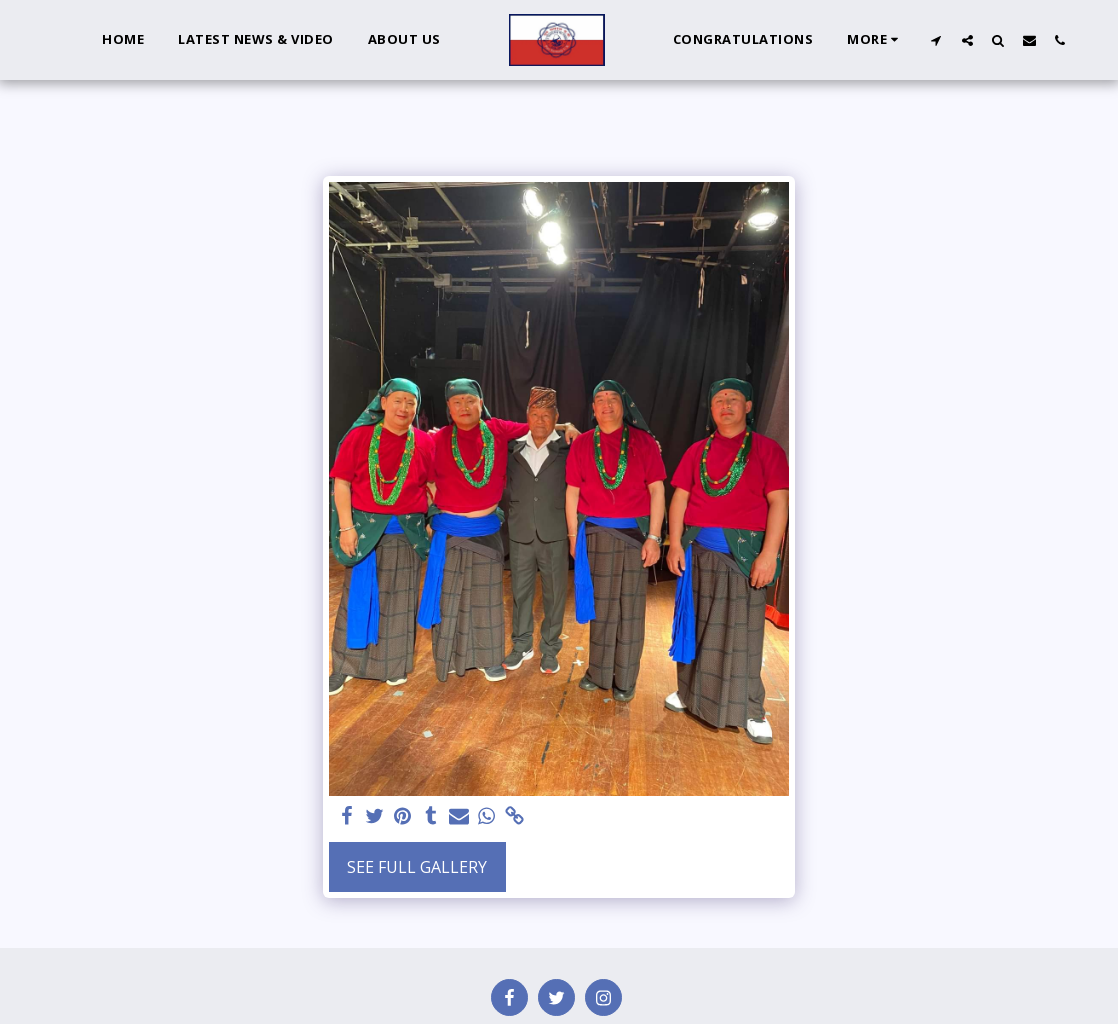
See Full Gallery (417, 867)
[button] (936, 40)
